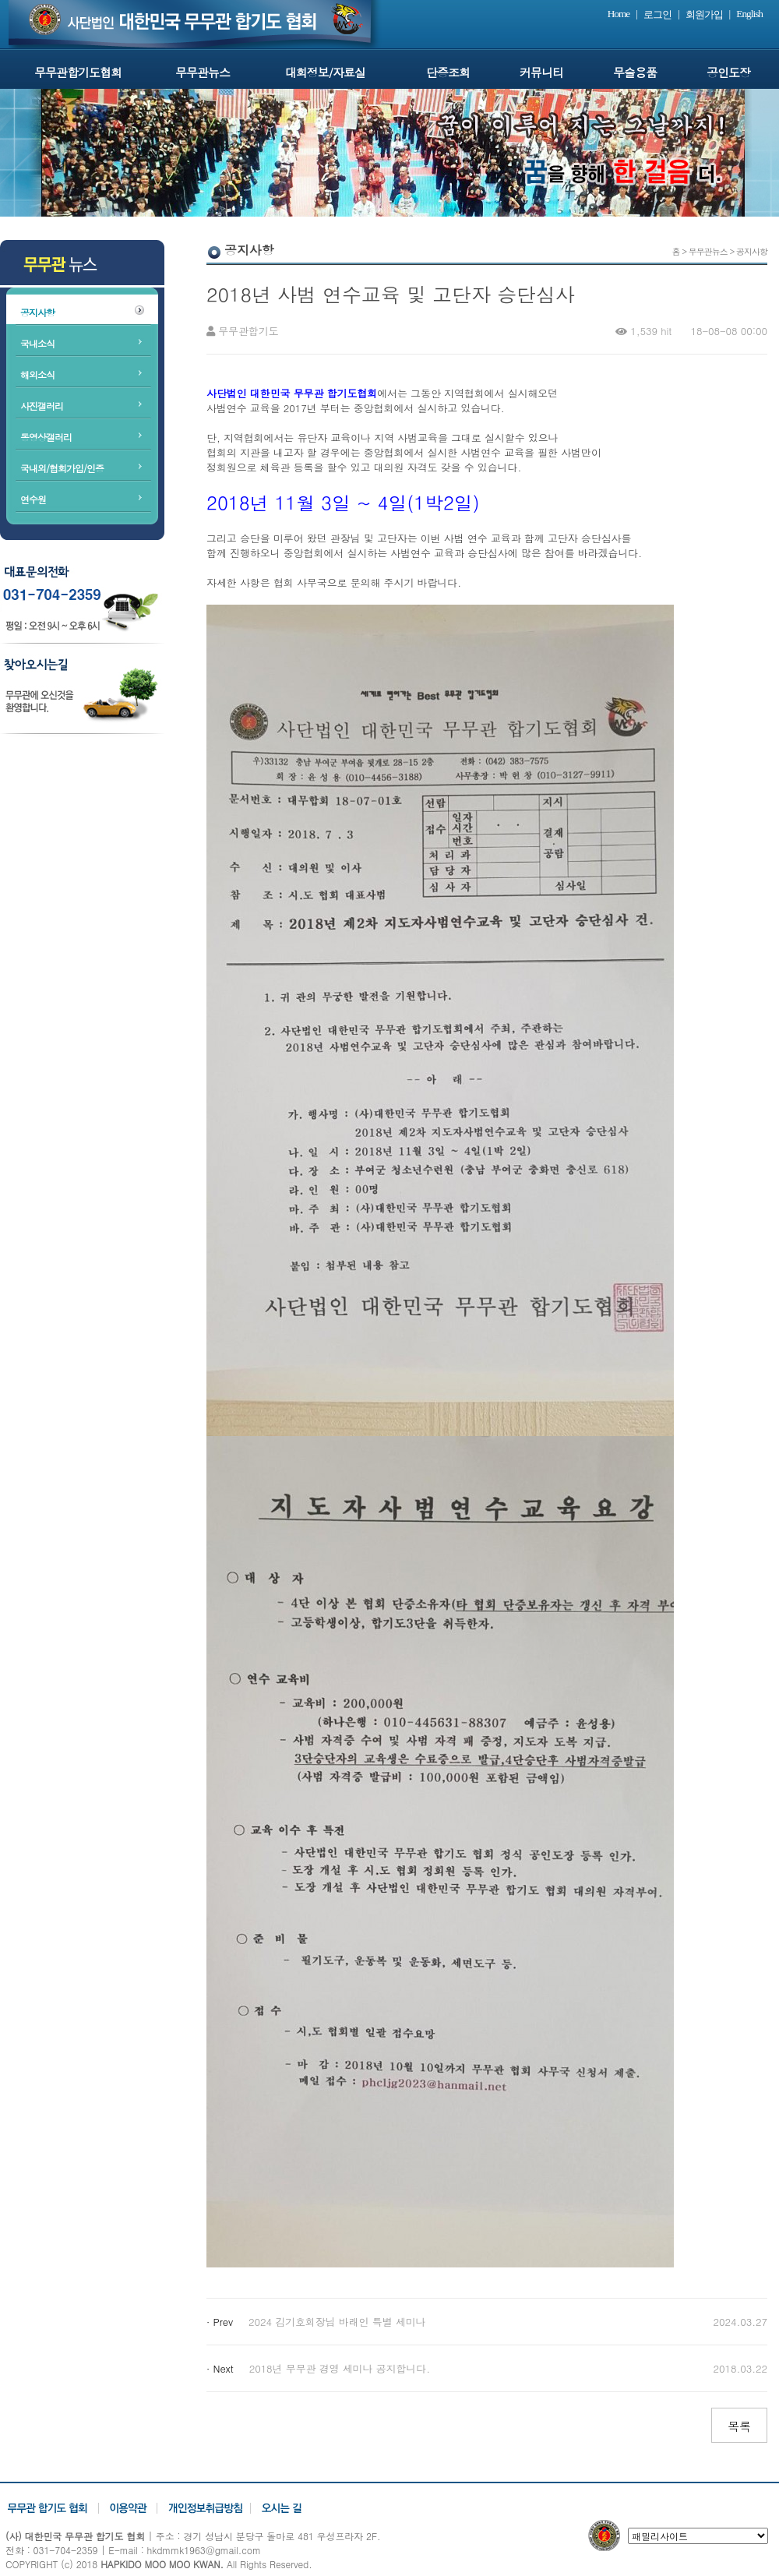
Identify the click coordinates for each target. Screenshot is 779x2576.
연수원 (33, 499)
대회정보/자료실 (325, 72)
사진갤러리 (41, 405)
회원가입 (704, 14)
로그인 (657, 14)
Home (619, 13)
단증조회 (448, 72)
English (749, 13)
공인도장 (728, 72)
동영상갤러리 (46, 436)
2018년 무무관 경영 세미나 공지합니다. (339, 2368)
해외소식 (37, 374)
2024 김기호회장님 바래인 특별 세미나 (337, 2321)
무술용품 (635, 72)
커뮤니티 (541, 72)
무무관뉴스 (202, 72)
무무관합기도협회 (78, 72)
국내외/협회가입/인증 (62, 468)
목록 (739, 2426)
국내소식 (37, 343)
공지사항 (37, 312)
